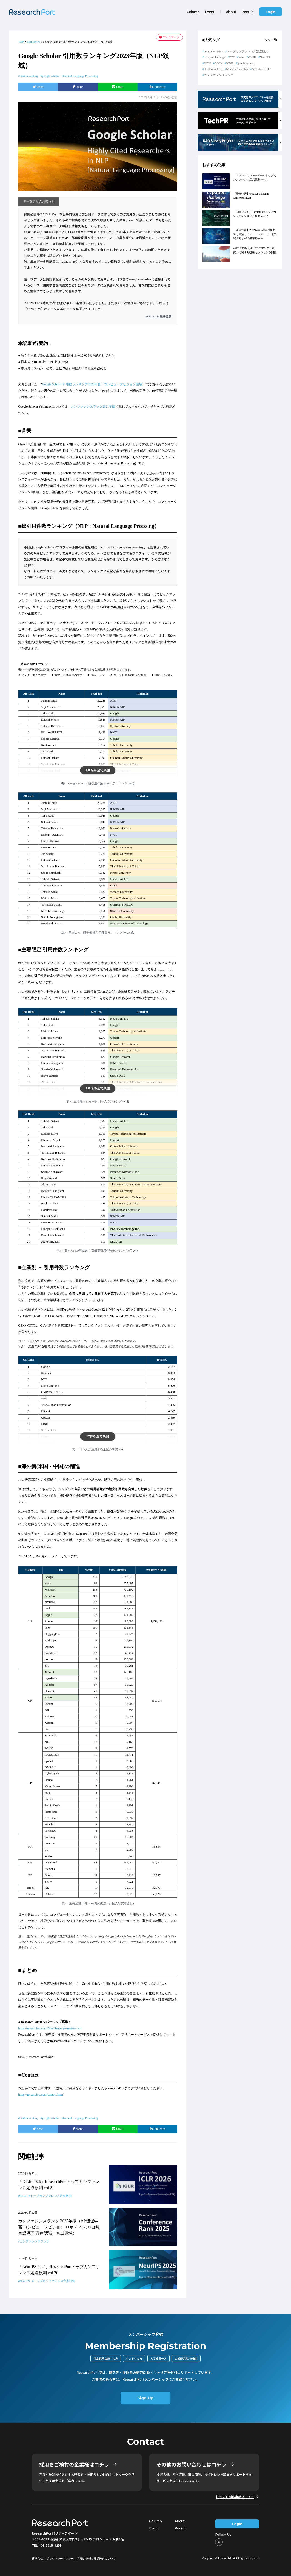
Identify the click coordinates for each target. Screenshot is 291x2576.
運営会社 (37, 2558)
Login (271, 12)
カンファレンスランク (34, 2241)
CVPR (252, 57)
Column (155, 2521)
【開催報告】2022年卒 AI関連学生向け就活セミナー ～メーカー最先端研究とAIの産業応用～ (255, 234)
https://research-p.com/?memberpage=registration (50, 2028)
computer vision (213, 51)
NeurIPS (25, 2281)
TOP (21, 41)
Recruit (181, 2528)
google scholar (50, 76)
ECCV (219, 63)
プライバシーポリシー (60, 2558)
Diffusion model (261, 69)
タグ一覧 (271, 40)
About (180, 2521)
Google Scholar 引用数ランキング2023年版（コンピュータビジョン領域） (93, 384)
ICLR (23, 2196)
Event (154, 2528)
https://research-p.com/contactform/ (41, 2094)
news (241, 57)
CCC (232, 57)
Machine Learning (237, 69)
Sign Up (145, 2398)
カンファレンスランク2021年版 (93, 406)
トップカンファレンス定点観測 (51, 2196)
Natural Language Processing (80, 76)
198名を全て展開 (98, 770)
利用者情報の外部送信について (96, 2558)
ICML (230, 63)
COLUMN (33, 41)
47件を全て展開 (98, 1436)
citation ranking (29, 76)
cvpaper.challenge (214, 57)
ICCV (207, 63)
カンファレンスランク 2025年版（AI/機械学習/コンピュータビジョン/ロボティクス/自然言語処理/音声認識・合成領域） (58, 2227)
